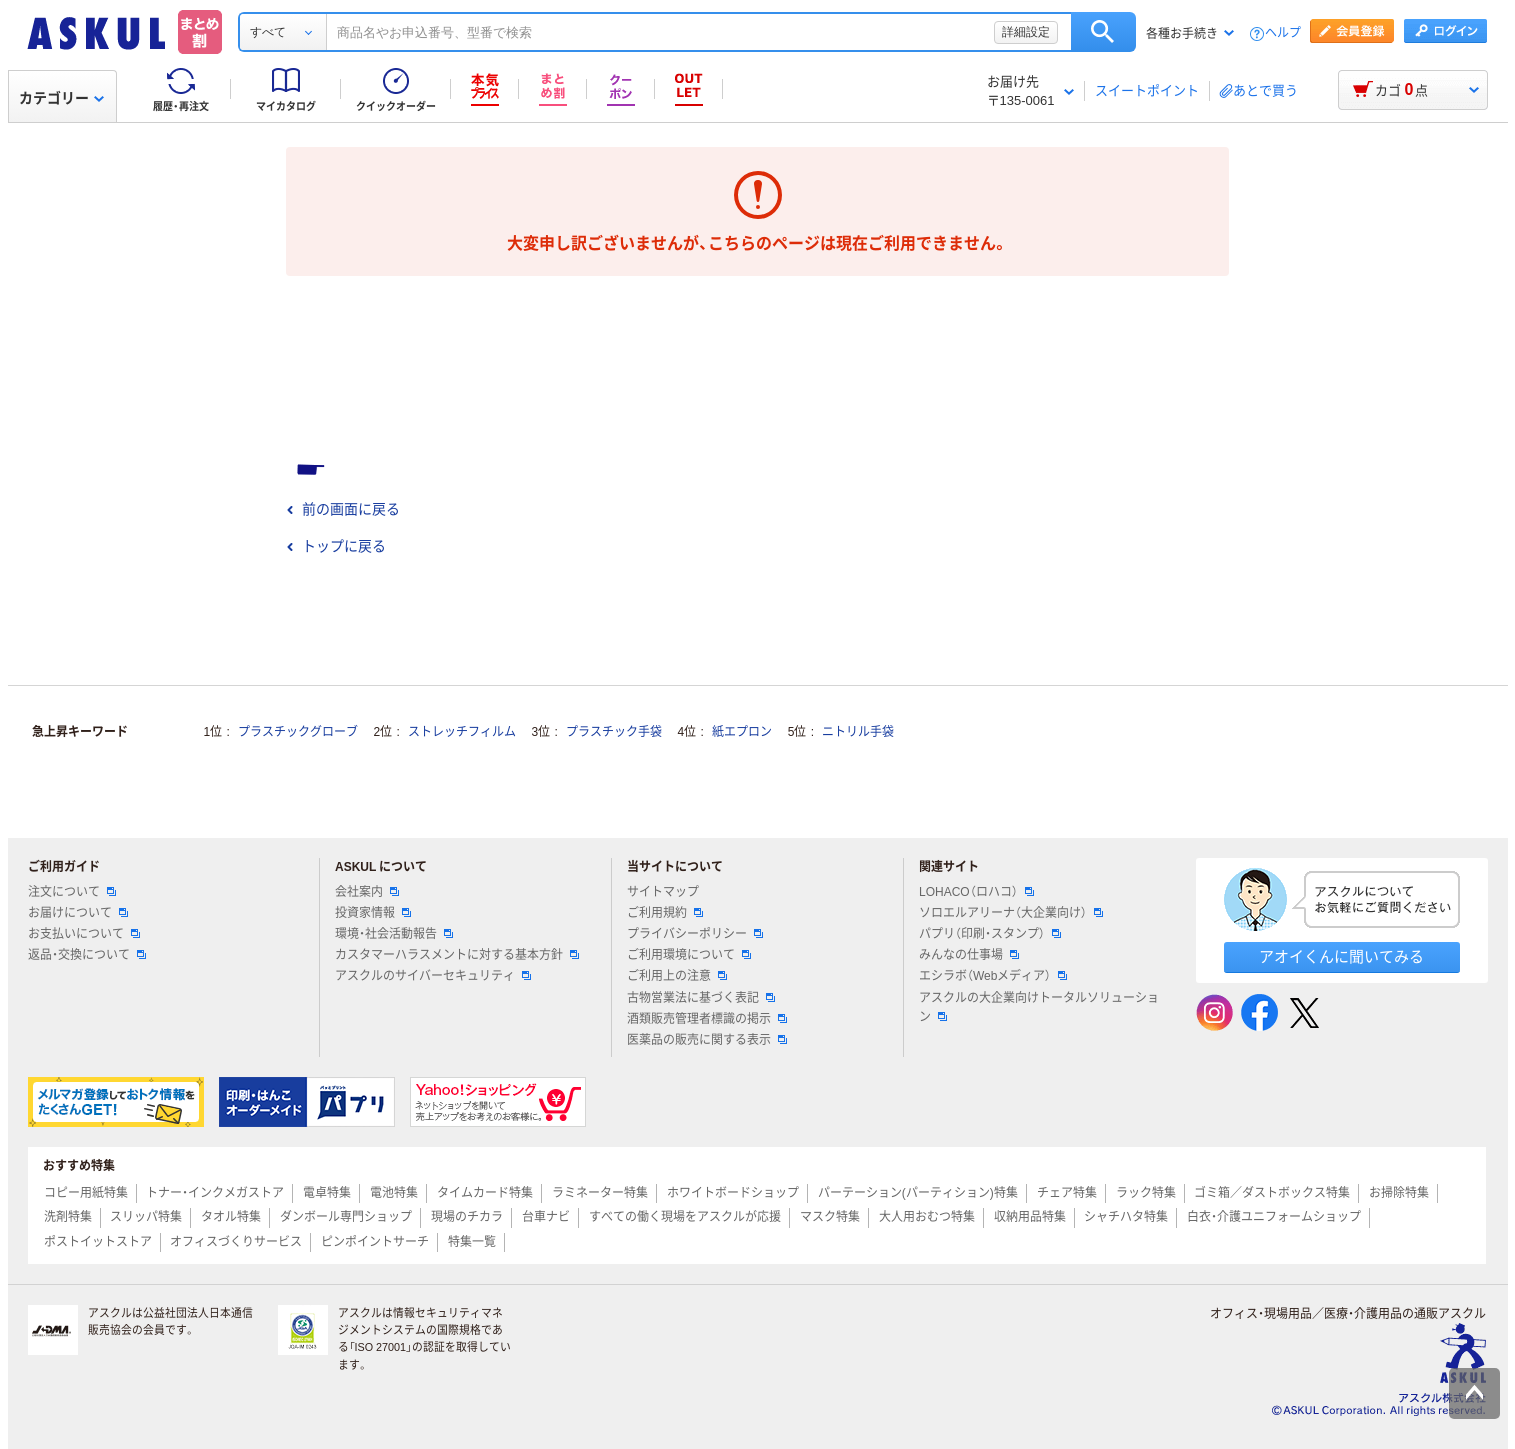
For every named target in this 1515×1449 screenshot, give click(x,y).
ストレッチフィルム (462, 732)
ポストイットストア (98, 1242)
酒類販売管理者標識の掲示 (707, 1019)
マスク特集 (830, 1217)
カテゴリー (61, 98)
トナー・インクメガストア (215, 1193)
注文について (72, 892)
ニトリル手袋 (858, 732)
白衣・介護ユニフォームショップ (1274, 1217)
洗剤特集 (68, 1217)
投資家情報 (373, 913)
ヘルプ (1283, 33)
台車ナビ (546, 1217)
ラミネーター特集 (600, 1193)
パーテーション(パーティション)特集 (918, 1193)
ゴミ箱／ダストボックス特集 (1272, 1193)
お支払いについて (84, 934)
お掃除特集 (1399, 1193)
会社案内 (367, 892)
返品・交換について (87, 955)
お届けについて (78, 913)
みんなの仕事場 (969, 955)
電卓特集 (327, 1193)
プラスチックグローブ (298, 732)
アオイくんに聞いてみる (1341, 956)
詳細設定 (1026, 32)
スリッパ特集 (146, 1217)
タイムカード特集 (485, 1193)
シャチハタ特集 (1126, 1217)
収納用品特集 (1030, 1217)
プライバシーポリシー (695, 934)
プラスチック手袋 (614, 732)
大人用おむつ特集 (927, 1217)
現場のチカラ (467, 1217)
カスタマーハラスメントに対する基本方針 (457, 955)
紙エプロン (742, 732)
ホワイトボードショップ (733, 1193)
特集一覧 (472, 1242)
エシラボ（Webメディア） (993, 976)
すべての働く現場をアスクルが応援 (685, 1217)
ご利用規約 (665, 913)
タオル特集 (231, 1217)
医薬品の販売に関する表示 (707, 1040)
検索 (1103, 32)
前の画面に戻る (343, 509)
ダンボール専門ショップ (346, 1217)
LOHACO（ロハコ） (976, 892)
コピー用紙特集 (86, 1193)
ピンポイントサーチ (375, 1242)
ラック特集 (1146, 1193)
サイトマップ (663, 892)
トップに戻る (336, 546)
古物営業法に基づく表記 (701, 998)
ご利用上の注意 (677, 976)
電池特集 (394, 1193)
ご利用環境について (689, 955)
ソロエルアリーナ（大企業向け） (1011, 913)
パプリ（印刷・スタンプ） (990, 934)
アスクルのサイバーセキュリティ (433, 976)
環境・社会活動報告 (394, 934)
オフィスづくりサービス (236, 1242)
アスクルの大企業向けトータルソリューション (1039, 1007)
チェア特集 (1067, 1193)
